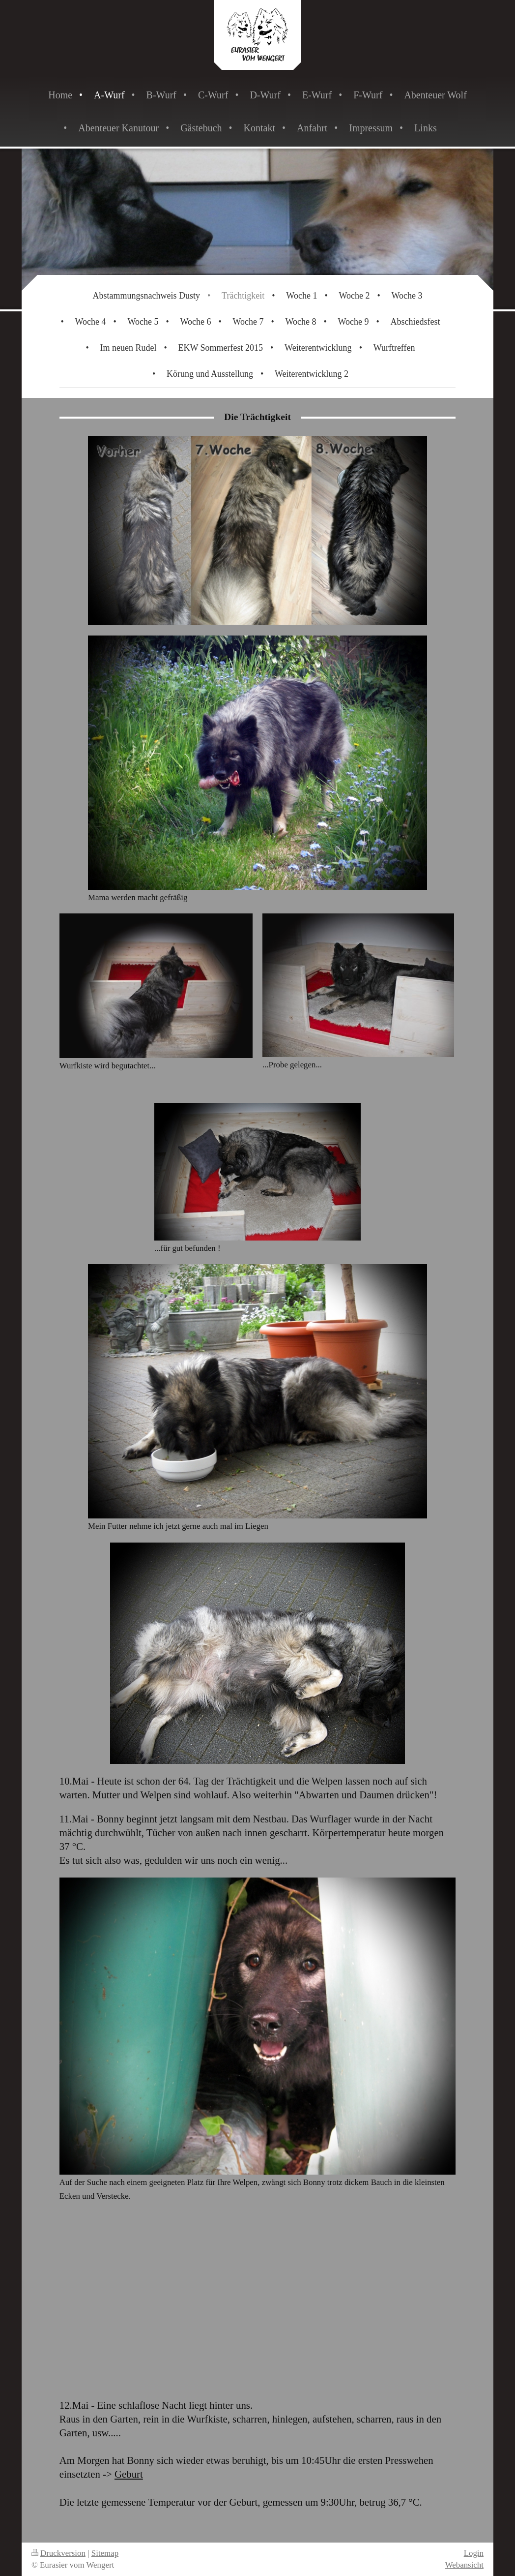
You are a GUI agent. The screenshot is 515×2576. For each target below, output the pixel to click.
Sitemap (104, 2553)
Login (474, 2553)
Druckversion (58, 2553)
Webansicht (464, 2565)
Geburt (128, 2474)
